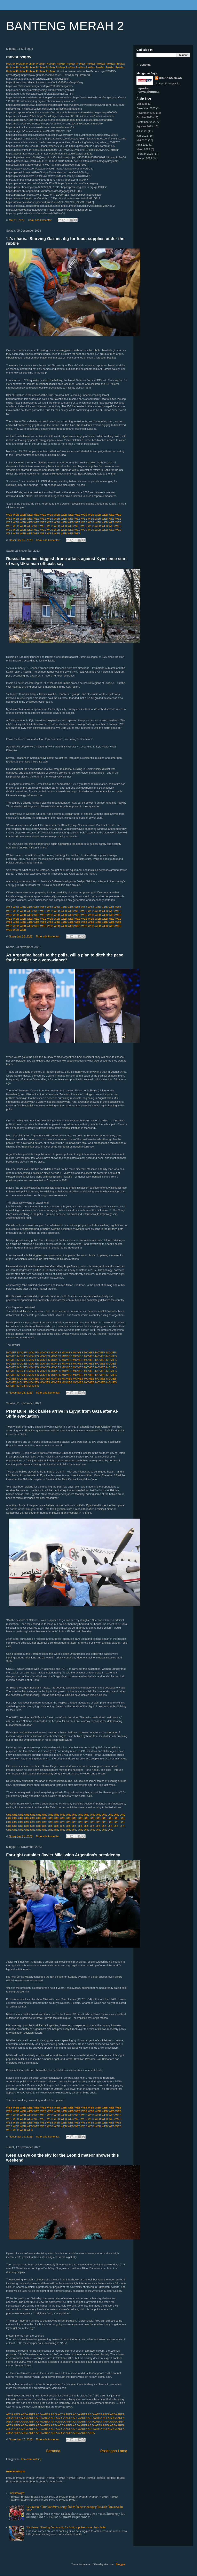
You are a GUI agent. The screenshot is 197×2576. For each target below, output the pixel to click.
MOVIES (11, 1352)
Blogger (120, 2564)
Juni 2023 (142, 135)
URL (8, 1814)
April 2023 (142, 144)
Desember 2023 (146, 108)
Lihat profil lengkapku (167, 83)
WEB (9, 514)
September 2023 (146, 121)
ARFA (9, 2414)
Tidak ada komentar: (40, 220)
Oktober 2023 (144, 117)
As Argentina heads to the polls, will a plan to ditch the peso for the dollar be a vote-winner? (65, 957)
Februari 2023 (144, 153)
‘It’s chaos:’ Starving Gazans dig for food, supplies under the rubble (65, 2527)
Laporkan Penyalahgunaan (147, 91)
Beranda (53, 2451)
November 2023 (146, 112)
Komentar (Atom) (31, 2459)
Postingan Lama (113, 2451)
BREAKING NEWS (170, 77)
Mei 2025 (141, 103)
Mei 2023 (141, 140)
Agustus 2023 (144, 126)
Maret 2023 (143, 149)
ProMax (10, 63)
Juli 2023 (141, 130)
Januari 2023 (144, 158)
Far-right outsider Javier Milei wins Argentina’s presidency (63, 1855)
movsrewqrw (18, 57)
